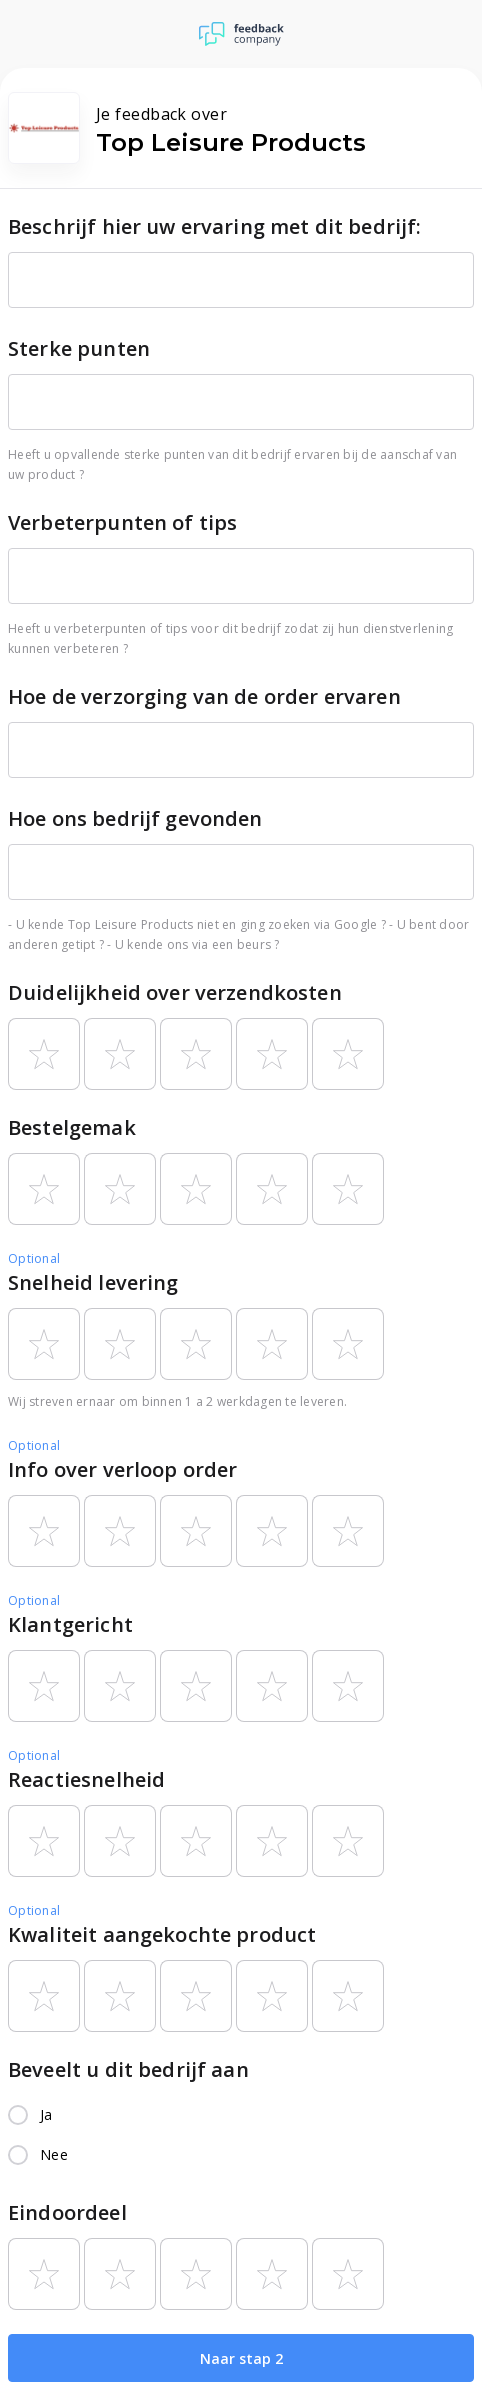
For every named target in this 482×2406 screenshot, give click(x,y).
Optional (34, 1258)
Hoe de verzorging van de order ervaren (204, 696)
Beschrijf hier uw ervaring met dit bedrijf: (214, 226)
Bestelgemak (72, 1127)
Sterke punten (79, 348)
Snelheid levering (93, 1282)
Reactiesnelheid (86, 1779)
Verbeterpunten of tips (122, 522)
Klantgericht (70, 1624)
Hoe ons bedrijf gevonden (135, 818)
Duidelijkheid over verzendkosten (175, 992)
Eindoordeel (67, 2212)
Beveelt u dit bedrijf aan (128, 2069)
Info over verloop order (122, 1469)
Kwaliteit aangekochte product (162, 1934)
